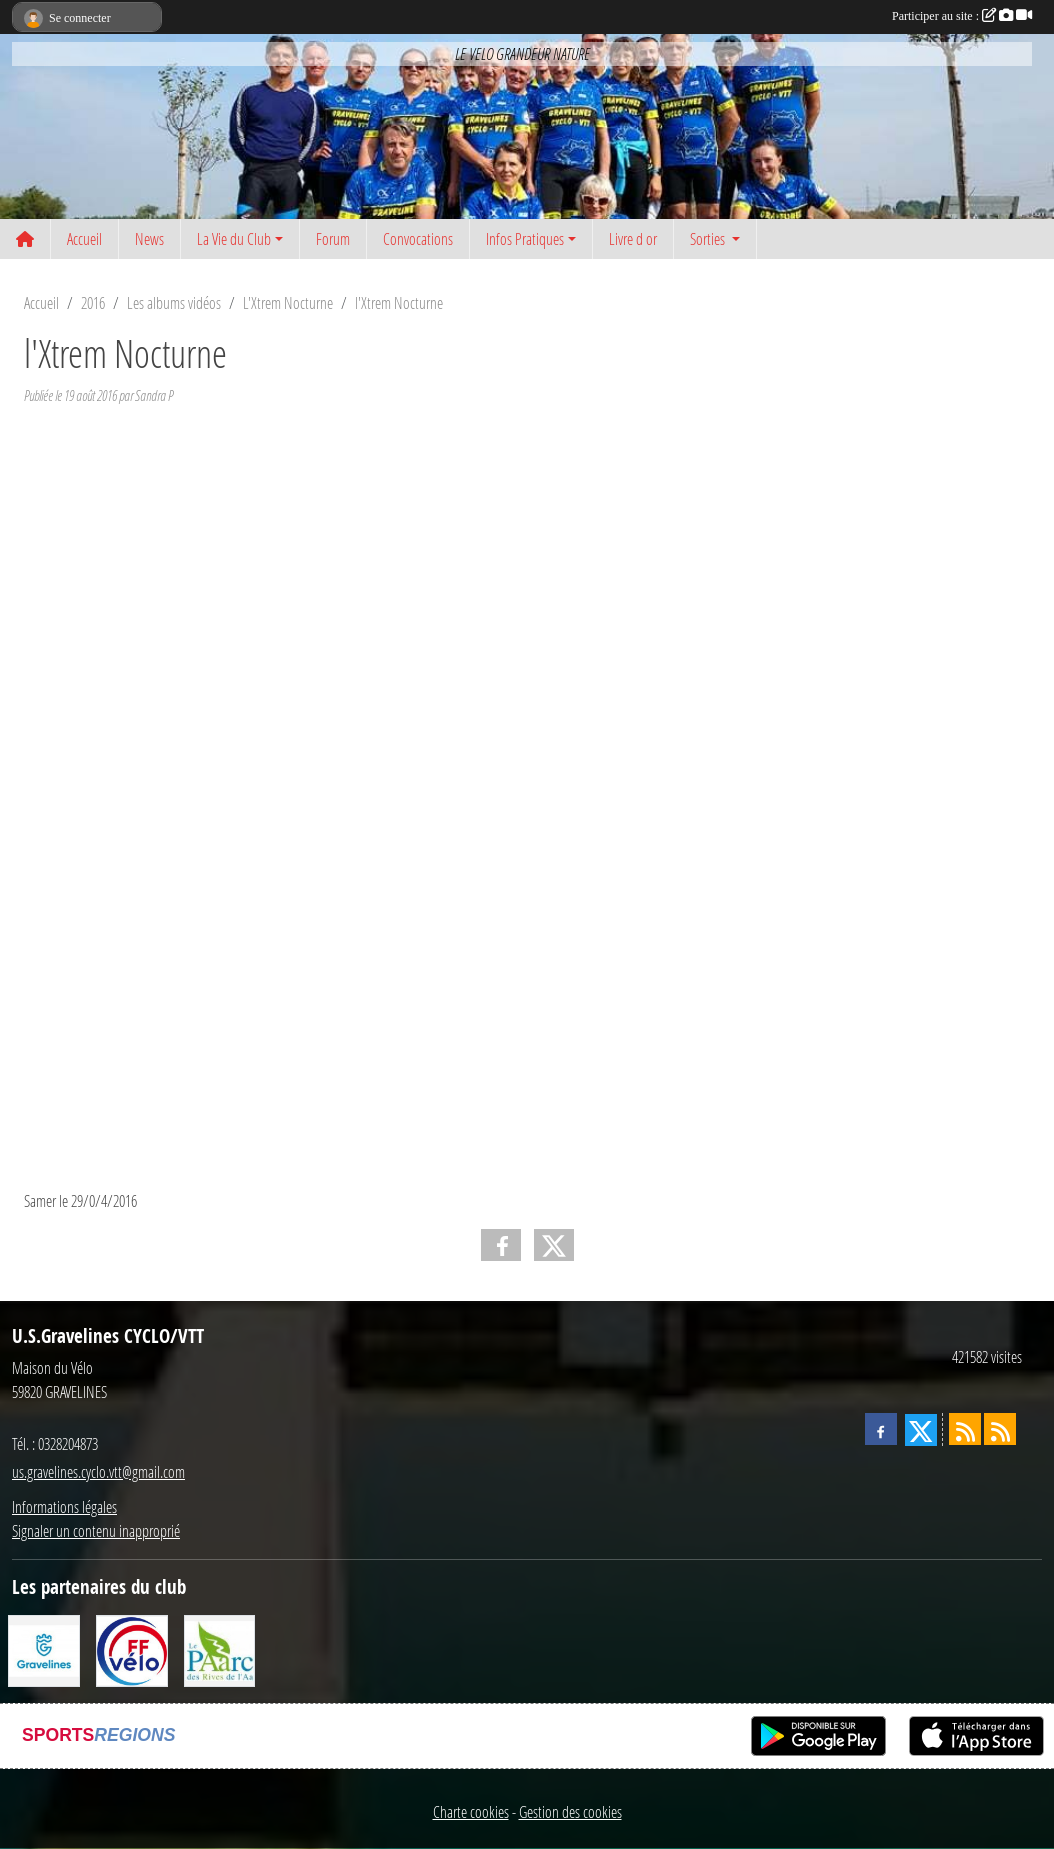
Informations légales (64, 1506)
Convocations (418, 238)
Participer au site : (962, 16)
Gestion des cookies (570, 1811)
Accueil (84, 238)
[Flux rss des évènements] (1000, 1429)
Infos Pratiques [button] (525, 238)
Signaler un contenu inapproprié (96, 1530)
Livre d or (633, 238)
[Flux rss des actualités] (965, 1429)
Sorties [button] (709, 238)
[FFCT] (132, 1648)
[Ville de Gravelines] (44, 1648)
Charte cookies (471, 1811)
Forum (333, 238)
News (149, 238)
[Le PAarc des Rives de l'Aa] (220, 1648)
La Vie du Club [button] (234, 238)
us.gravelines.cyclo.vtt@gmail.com (98, 1471)
